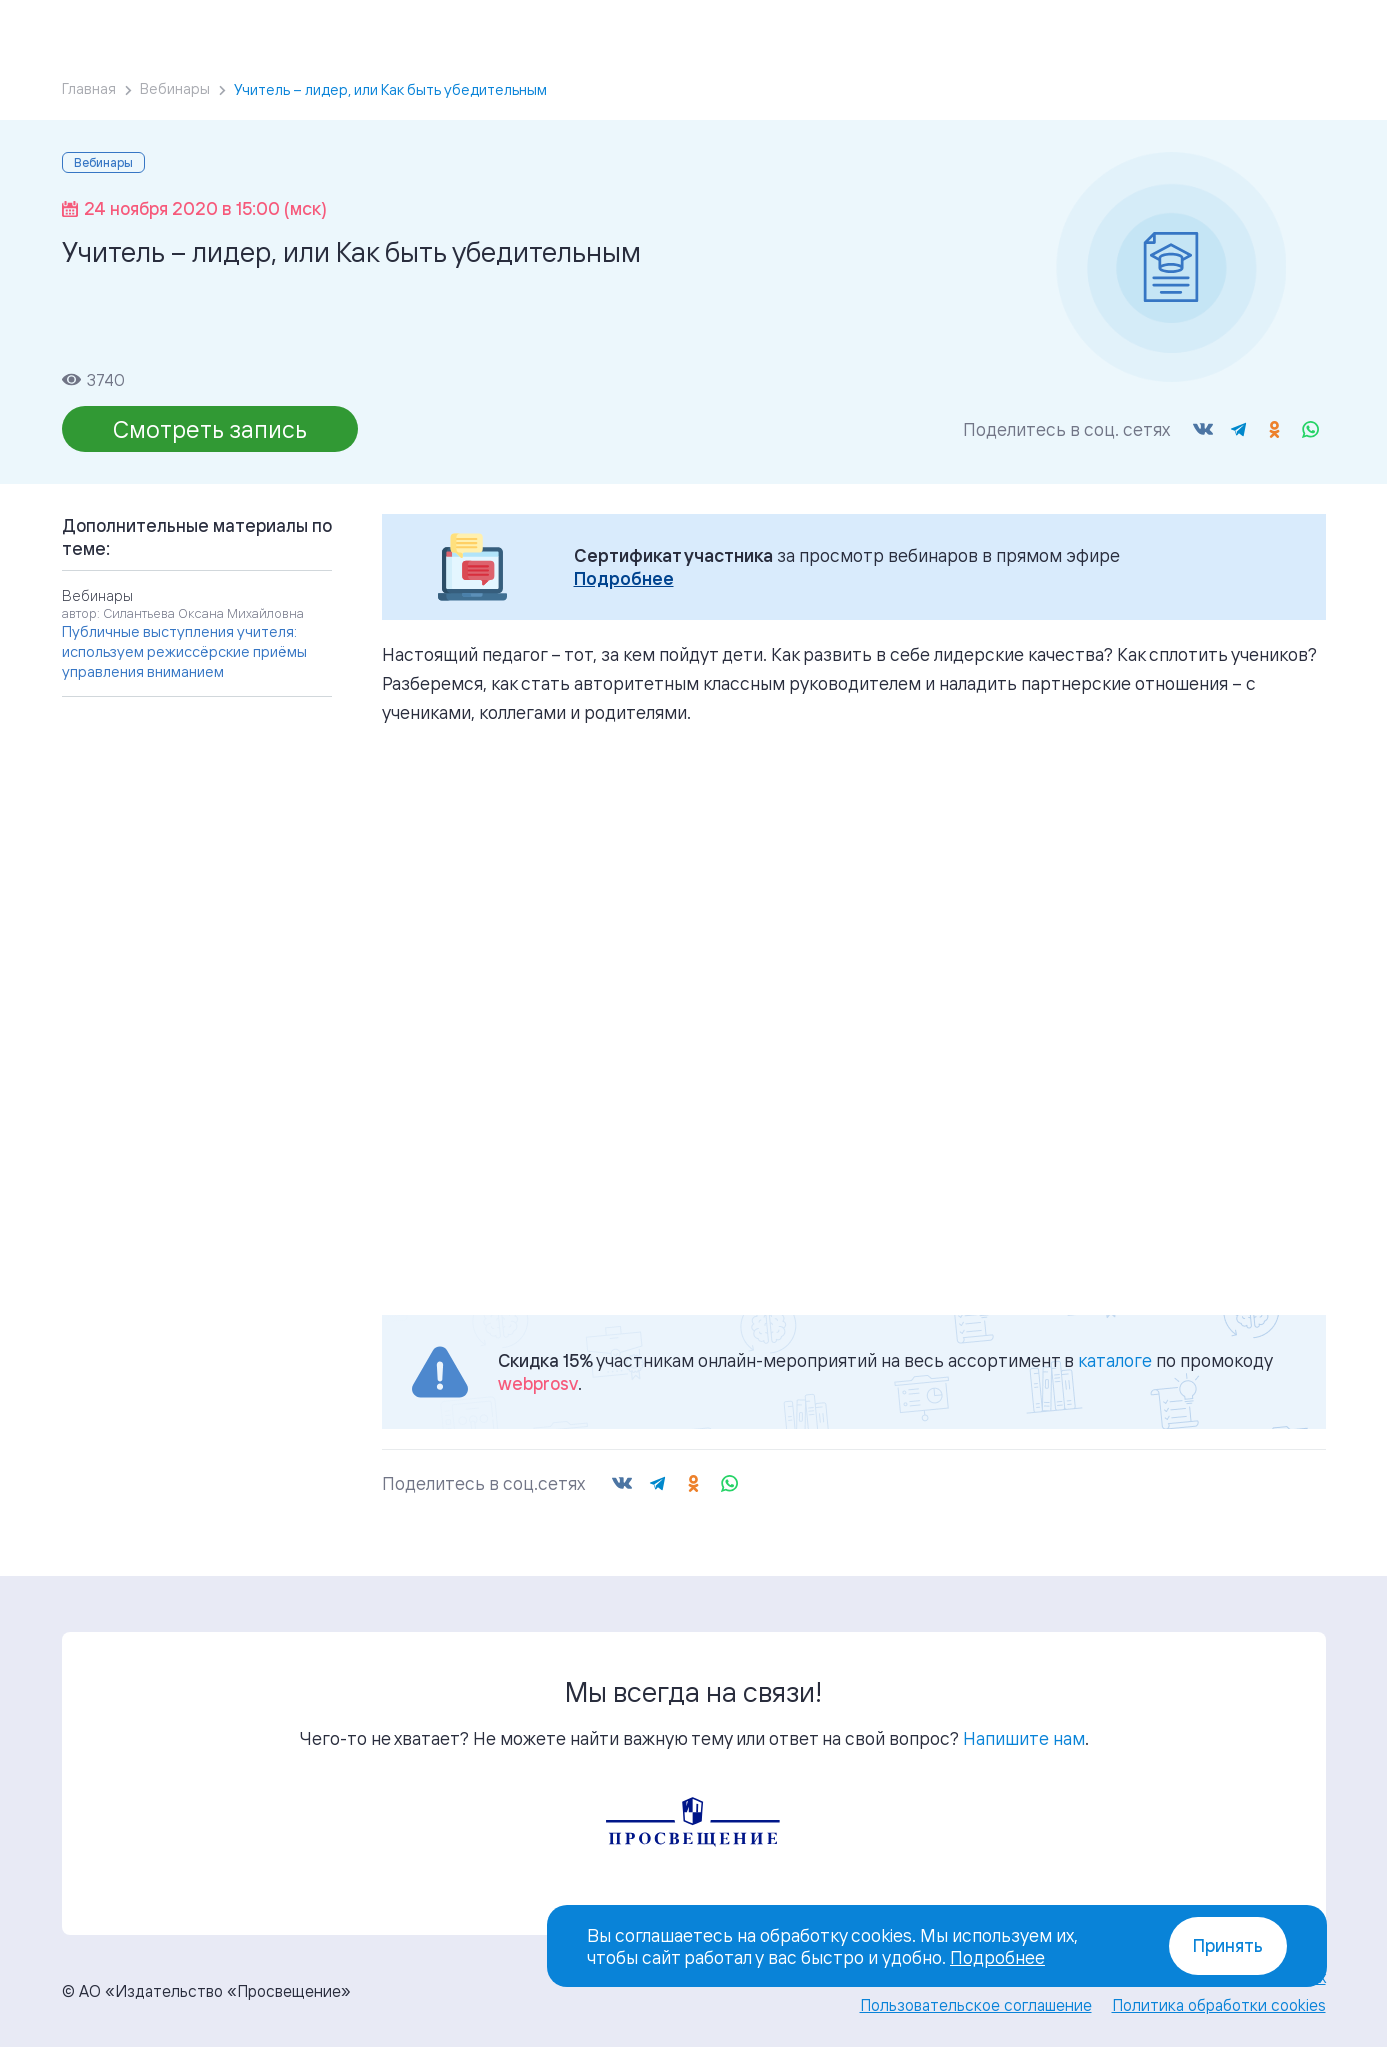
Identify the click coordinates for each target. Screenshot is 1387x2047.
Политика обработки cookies (1219, 2005)
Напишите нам (1024, 1738)
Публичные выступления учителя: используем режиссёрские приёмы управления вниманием (184, 651)
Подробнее (624, 578)
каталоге (1115, 1360)
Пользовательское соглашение (976, 2005)
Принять (1228, 1945)
